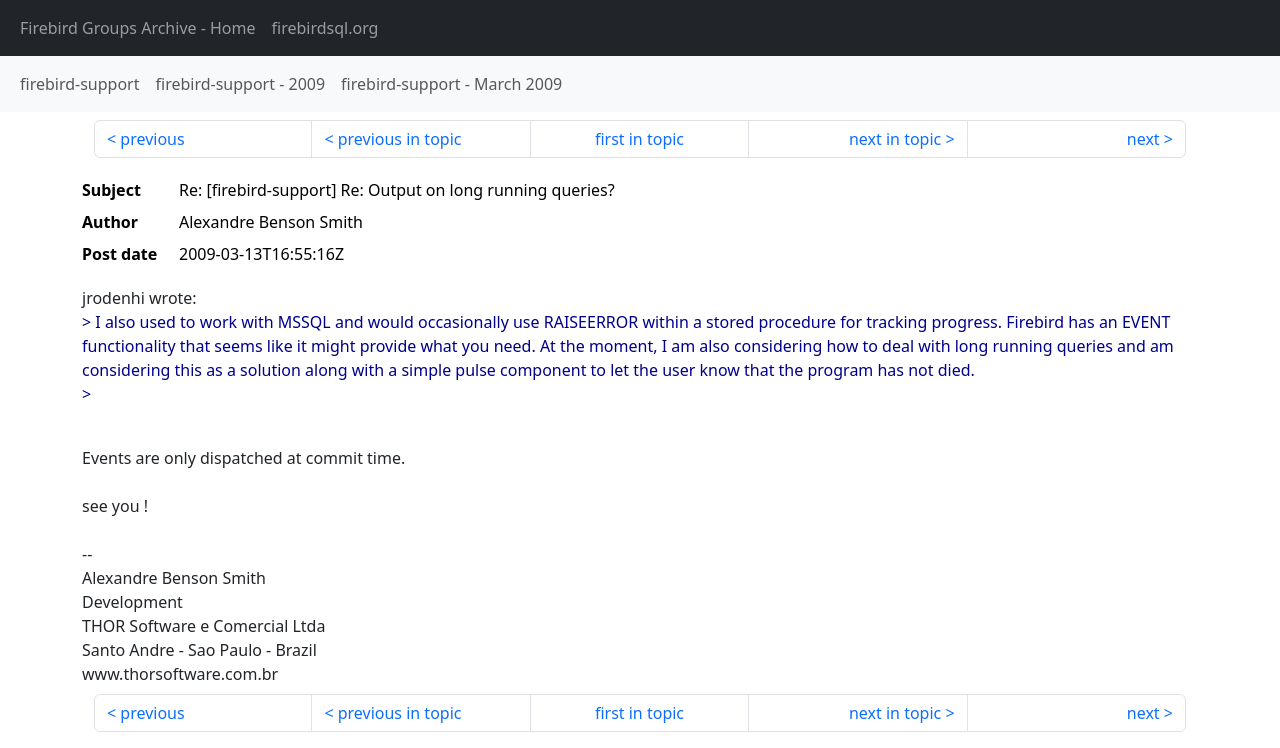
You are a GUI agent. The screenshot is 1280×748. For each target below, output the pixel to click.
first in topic (639, 139)
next (1143, 139)
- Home (138, 28)
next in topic (895, 139)
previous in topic (400, 139)
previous (152, 139)
